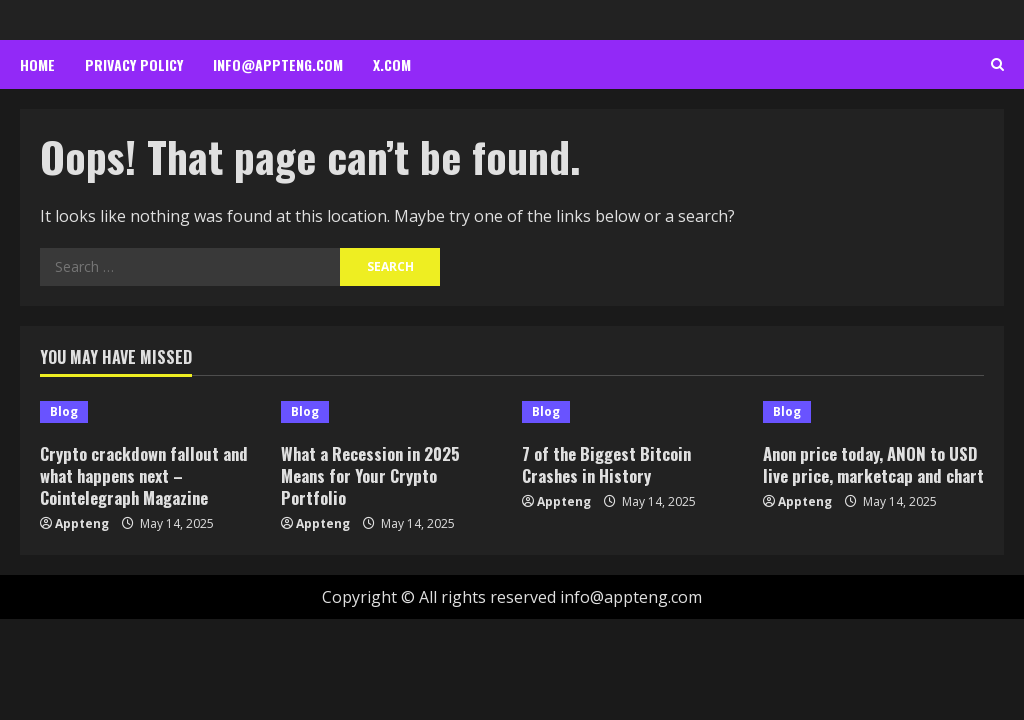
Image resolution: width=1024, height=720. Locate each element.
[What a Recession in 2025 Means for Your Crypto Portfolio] (391, 412)
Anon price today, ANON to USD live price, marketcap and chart (873, 475)
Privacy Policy (134, 64)
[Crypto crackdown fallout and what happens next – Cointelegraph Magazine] (150, 412)
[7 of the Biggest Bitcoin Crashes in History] (632, 412)
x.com (392, 64)
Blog (64, 411)
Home (37, 64)
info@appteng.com (278, 64)
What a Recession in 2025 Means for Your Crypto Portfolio (373, 475)
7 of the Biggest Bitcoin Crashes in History (609, 464)
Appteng (82, 523)
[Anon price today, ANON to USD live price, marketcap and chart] (873, 412)
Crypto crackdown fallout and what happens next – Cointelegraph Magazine (147, 475)
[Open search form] (997, 65)
